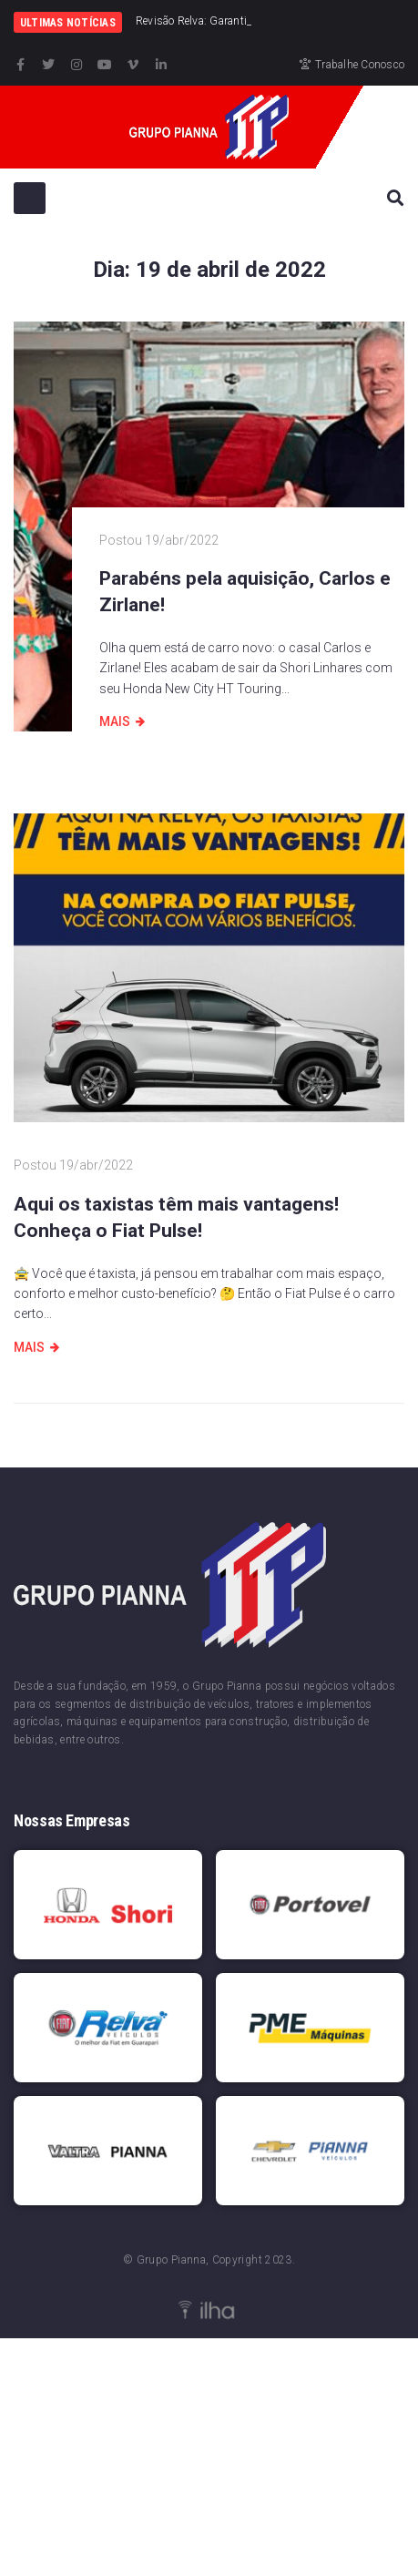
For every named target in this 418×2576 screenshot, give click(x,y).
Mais (114, 721)
